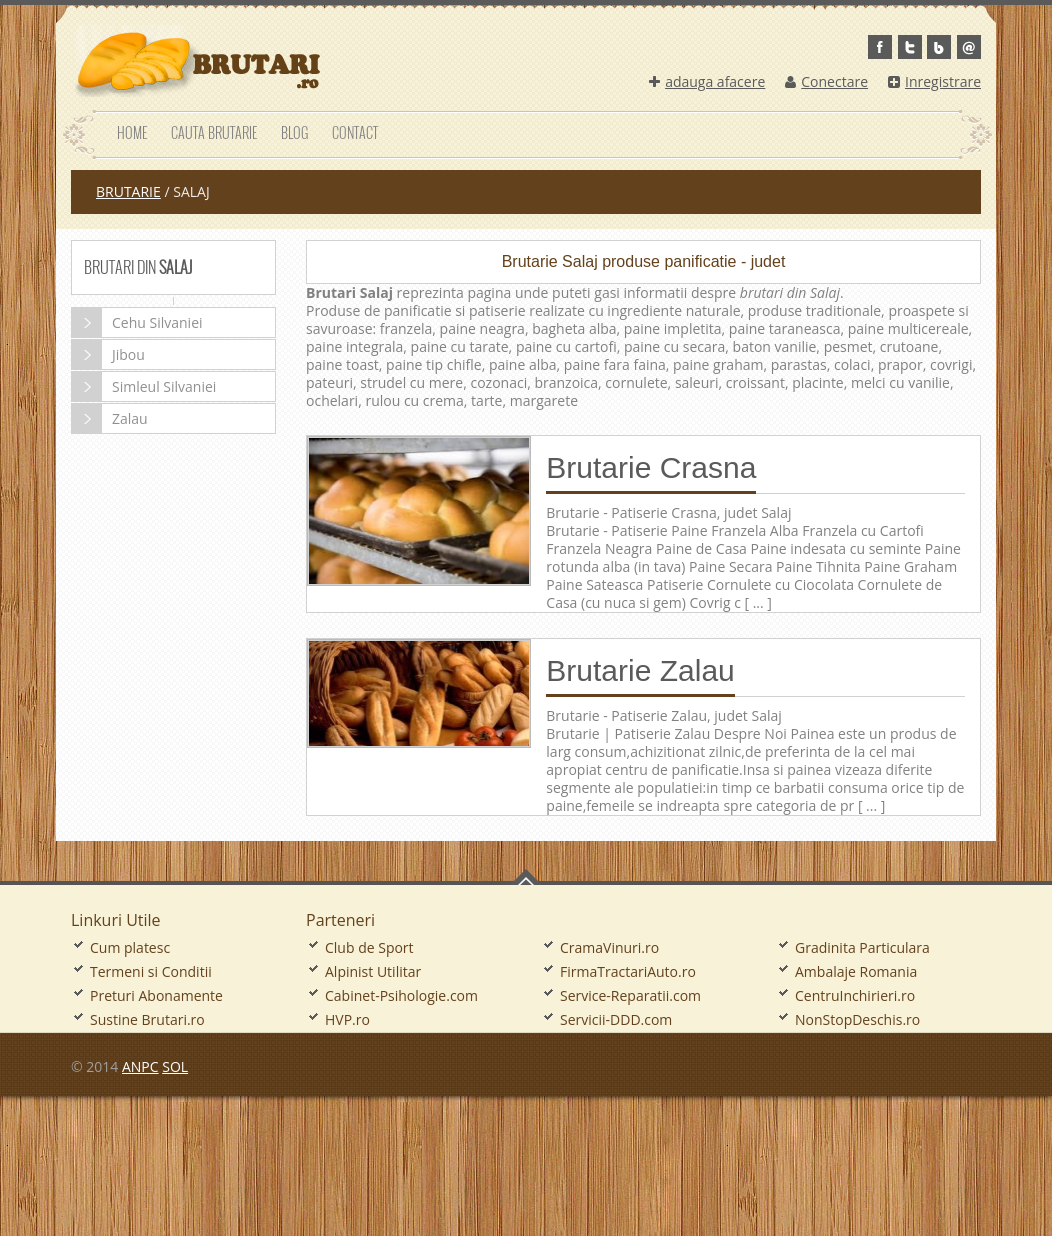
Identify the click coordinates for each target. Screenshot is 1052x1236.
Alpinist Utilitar (373, 971)
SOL (175, 1066)
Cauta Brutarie (214, 132)
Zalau (110, 418)
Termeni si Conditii (151, 971)
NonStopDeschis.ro (857, 1019)
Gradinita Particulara (862, 947)
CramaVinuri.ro (609, 947)
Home (132, 132)
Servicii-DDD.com (616, 1019)
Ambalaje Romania (856, 971)
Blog (294, 132)
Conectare (826, 81)
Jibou (108, 354)
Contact (355, 132)
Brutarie (128, 191)
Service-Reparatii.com (630, 995)
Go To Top (526, 877)
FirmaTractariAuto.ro (628, 971)
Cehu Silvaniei (137, 322)
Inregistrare (934, 81)
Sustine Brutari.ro (147, 1019)
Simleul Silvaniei (144, 386)
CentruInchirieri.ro (855, 995)
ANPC (140, 1066)
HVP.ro (347, 1019)
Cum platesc (130, 947)
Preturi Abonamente (156, 995)
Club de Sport (369, 947)
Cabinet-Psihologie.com (401, 995)
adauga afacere (707, 81)
